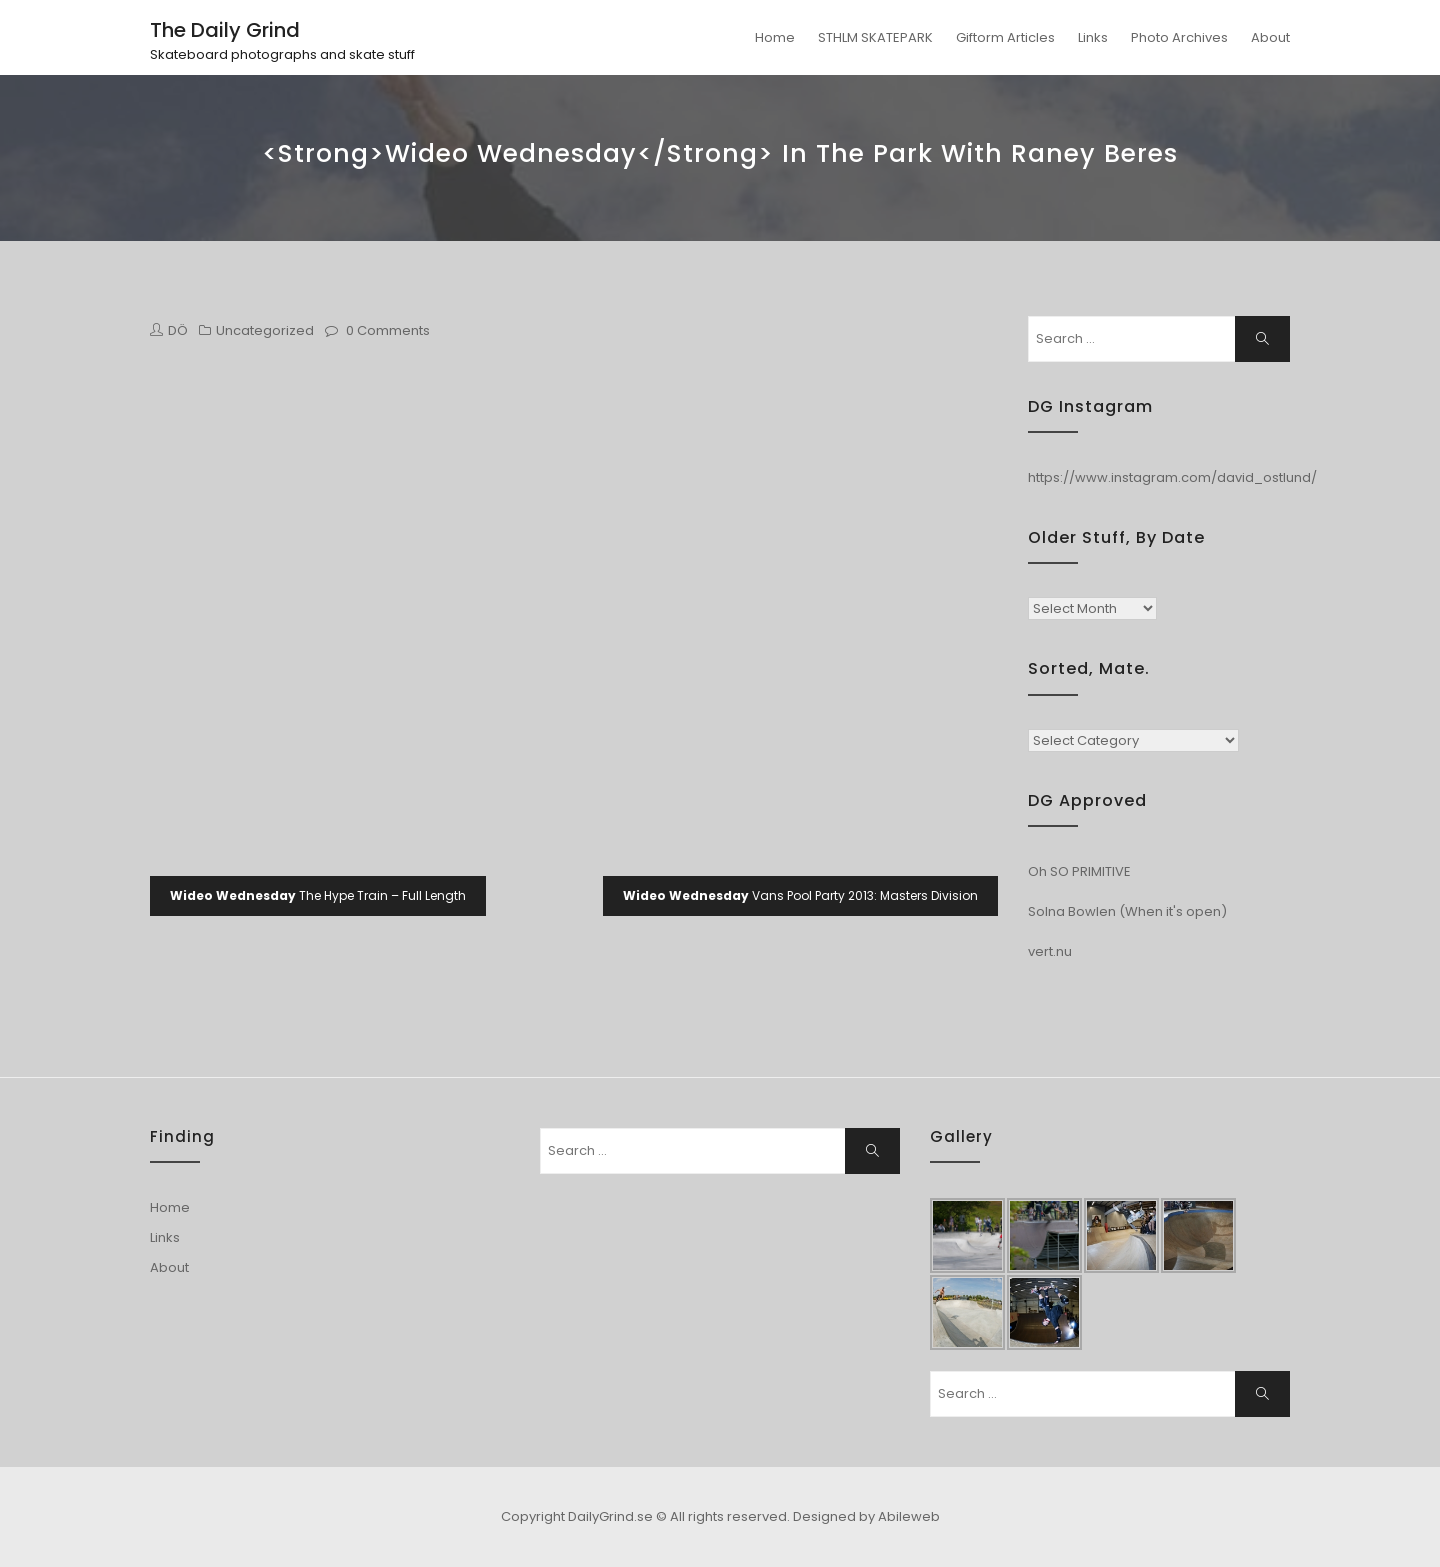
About (1270, 37)
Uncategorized (265, 330)
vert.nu (1050, 951)
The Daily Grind (225, 30)
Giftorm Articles (1005, 37)
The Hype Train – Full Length (318, 895)
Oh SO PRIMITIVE (1079, 871)
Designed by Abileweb (866, 1516)
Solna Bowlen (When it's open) (1127, 911)
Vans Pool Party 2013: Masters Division (800, 895)
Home (775, 37)
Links (1093, 37)
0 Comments (388, 330)
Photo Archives (1179, 37)
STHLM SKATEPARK (875, 37)
